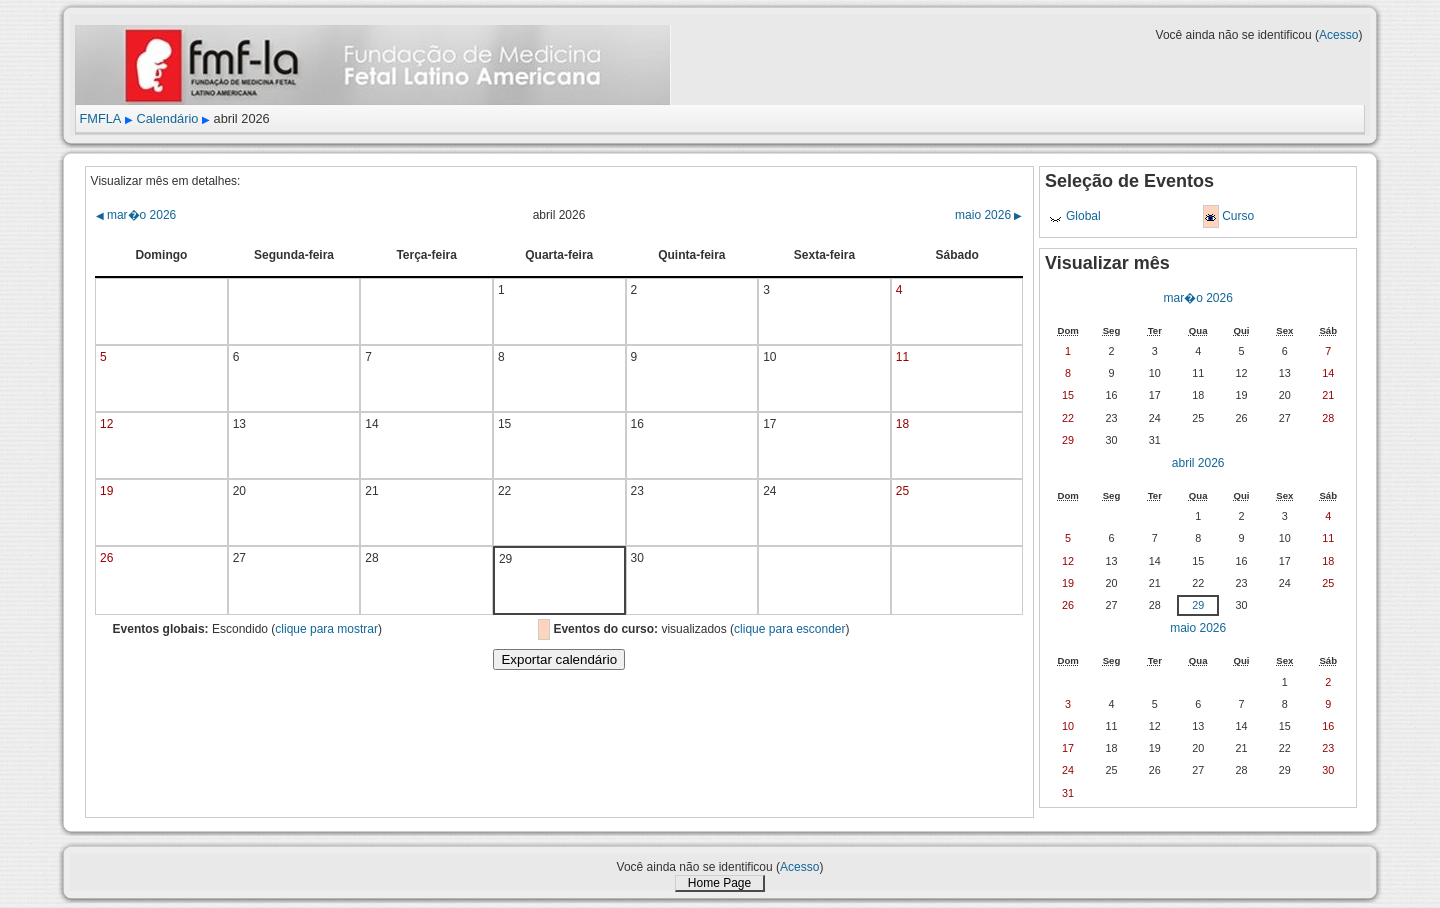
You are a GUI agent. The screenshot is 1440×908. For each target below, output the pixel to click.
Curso (1238, 216)
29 (1198, 605)
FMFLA (100, 118)
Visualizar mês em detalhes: (166, 181)
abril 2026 (1198, 463)
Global (1083, 216)
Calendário (168, 118)
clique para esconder (789, 629)
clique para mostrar (326, 629)
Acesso (1338, 35)
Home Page (719, 883)
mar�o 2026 (136, 215)
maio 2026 (988, 215)
